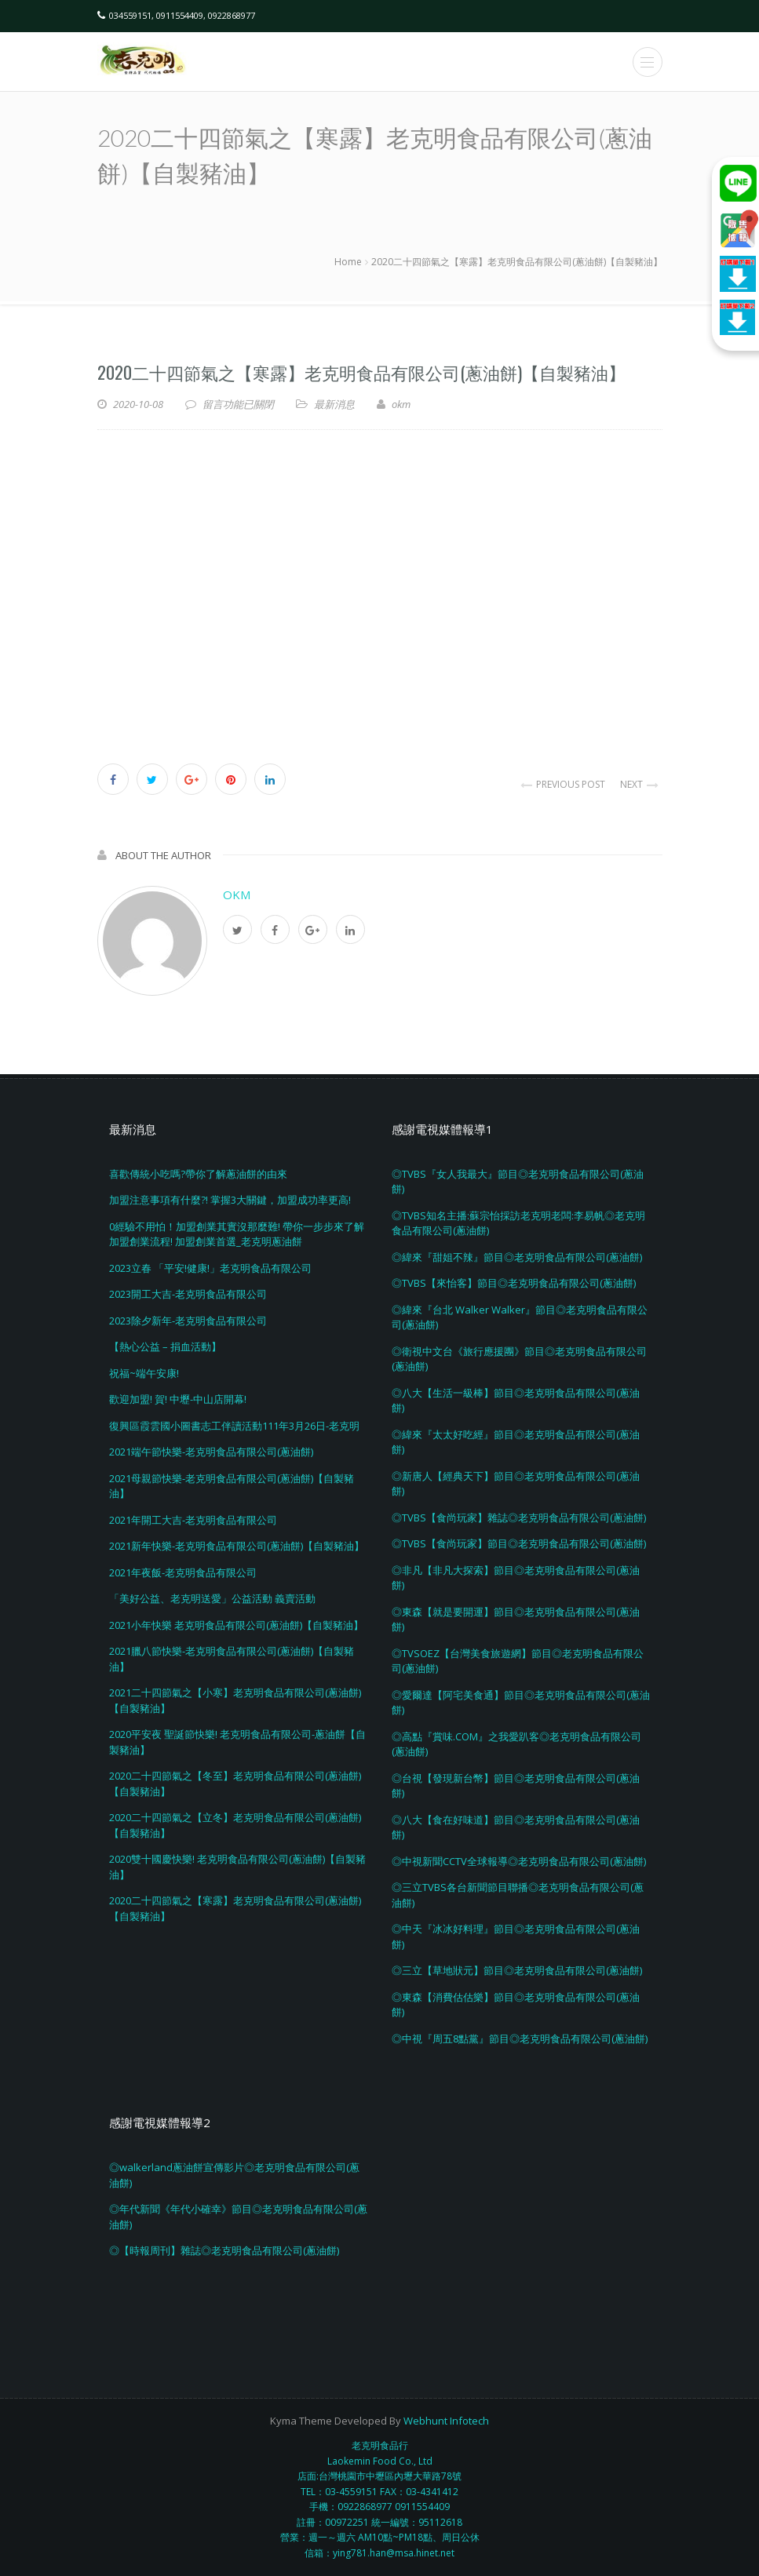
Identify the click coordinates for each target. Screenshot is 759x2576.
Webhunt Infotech (446, 2421)
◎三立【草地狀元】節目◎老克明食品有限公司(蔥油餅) (517, 1970)
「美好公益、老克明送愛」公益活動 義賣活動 (212, 1598)
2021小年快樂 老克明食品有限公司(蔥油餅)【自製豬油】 (236, 1625)
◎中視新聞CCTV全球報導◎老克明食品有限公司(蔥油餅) (519, 1861)
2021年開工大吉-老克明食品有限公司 (193, 1520)
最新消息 (334, 404)
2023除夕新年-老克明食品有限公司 (188, 1321)
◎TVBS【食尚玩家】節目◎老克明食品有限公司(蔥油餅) (519, 1543)
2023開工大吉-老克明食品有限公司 (188, 1294)
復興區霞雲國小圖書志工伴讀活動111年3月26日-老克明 (234, 1426)
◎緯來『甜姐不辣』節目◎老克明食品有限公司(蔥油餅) (517, 1257)
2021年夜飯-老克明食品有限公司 (183, 1572)
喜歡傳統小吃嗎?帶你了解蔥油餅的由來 (198, 1174)
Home (348, 261)
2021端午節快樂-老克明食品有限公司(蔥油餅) (211, 1452)
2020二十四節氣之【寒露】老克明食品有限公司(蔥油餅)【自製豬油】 (361, 371)
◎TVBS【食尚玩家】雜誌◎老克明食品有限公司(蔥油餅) (519, 1517)
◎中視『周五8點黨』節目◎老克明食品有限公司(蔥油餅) (520, 2038)
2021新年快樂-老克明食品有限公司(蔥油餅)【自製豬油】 (236, 1546)
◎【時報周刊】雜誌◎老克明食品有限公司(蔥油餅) (224, 2250)
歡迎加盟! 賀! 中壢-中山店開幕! (177, 1399)
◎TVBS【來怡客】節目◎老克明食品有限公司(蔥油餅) (514, 1283)
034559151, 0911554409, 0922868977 (182, 15)
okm (236, 894)
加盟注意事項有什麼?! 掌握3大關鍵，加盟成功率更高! (230, 1200)
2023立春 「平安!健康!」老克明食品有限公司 (210, 1268)
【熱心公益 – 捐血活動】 (165, 1346)
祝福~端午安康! (144, 1373)
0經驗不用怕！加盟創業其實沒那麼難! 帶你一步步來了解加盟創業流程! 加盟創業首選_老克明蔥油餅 (236, 1234)
